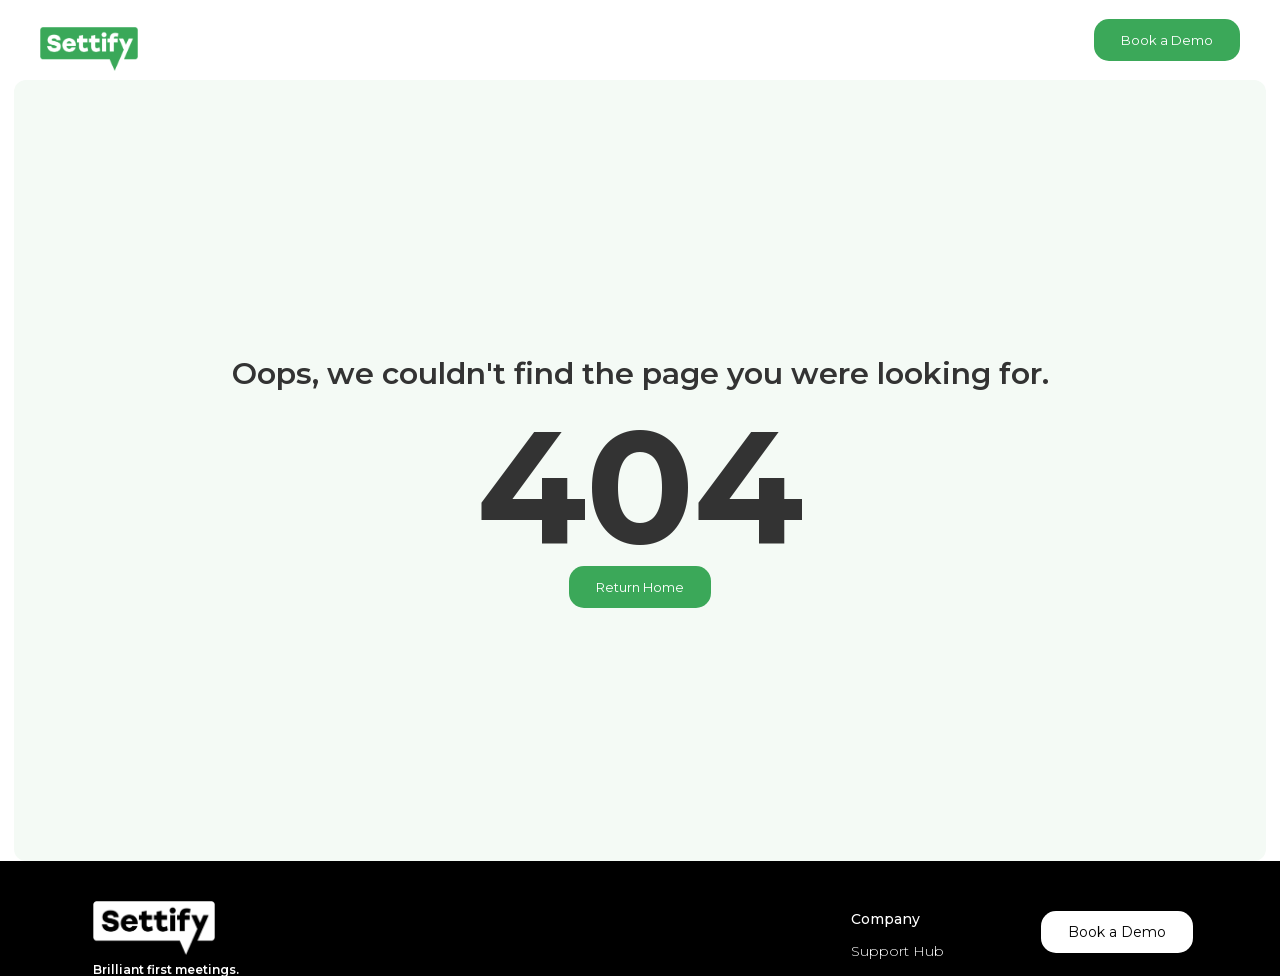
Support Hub (897, 951)
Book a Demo (1167, 40)
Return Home (640, 587)
